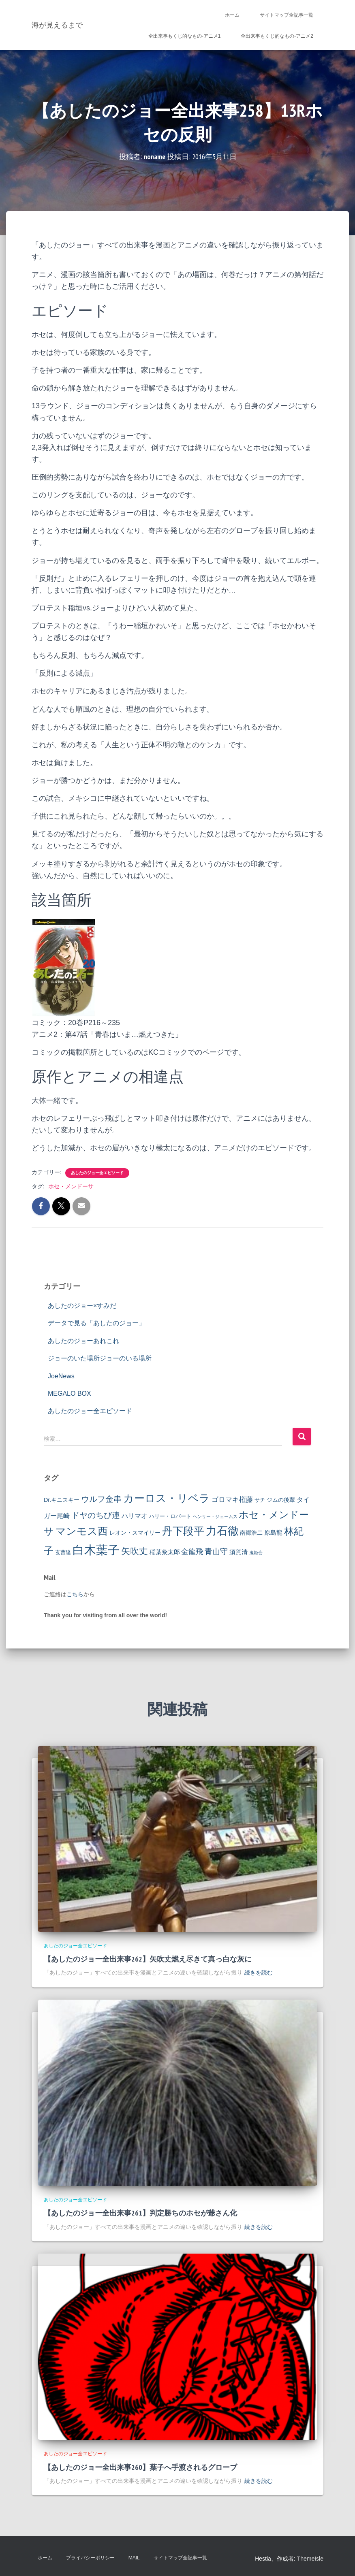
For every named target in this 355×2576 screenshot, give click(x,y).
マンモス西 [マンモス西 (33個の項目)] (82, 1531)
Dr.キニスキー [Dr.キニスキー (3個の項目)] (61, 1500)
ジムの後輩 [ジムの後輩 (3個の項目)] (281, 1500)
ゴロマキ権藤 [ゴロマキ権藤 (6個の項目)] (232, 1499)
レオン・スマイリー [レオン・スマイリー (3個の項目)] (134, 1532)
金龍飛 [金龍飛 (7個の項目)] (192, 1552)
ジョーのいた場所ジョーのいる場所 (100, 1358)
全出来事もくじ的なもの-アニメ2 (277, 36)
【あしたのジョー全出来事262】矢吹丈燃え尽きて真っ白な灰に (148, 1959)
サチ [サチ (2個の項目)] (259, 1500)
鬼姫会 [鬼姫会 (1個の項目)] (256, 1552)
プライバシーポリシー (90, 2558)
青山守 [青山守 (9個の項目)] (216, 1551)
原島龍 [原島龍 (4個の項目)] (273, 1532)
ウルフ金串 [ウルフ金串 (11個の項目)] (101, 1499)
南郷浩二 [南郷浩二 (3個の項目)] (251, 1532)
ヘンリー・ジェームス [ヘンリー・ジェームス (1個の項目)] (215, 1516)
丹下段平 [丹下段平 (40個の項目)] (183, 1531)
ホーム (232, 15)
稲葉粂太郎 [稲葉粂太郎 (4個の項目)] (165, 1551)
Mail (134, 2558)
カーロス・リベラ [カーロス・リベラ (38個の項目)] (166, 1498)
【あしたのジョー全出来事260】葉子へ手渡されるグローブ (140, 2467)
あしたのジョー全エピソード (97, 1173)
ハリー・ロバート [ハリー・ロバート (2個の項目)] (170, 1516)
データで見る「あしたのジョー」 (96, 1323)
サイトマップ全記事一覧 (286, 15)
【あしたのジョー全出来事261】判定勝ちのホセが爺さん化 (140, 2213)
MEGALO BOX (69, 1393)
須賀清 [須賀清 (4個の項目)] (238, 1551)
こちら (74, 1594)
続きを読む (258, 1972)
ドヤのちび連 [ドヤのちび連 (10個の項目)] (95, 1515)
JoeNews (61, 1376)
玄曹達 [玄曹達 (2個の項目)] (63, 1552)
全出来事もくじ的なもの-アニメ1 (184, 36)
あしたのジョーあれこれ (83, 1340)
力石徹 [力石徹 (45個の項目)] (222, 1531)
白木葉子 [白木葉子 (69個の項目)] (96, 1550)
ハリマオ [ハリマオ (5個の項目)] (135, 1515)
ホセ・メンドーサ (71, 1186)
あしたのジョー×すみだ (82, 1305)
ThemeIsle (310, 2558)
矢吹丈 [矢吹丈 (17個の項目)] (134, 1551)
